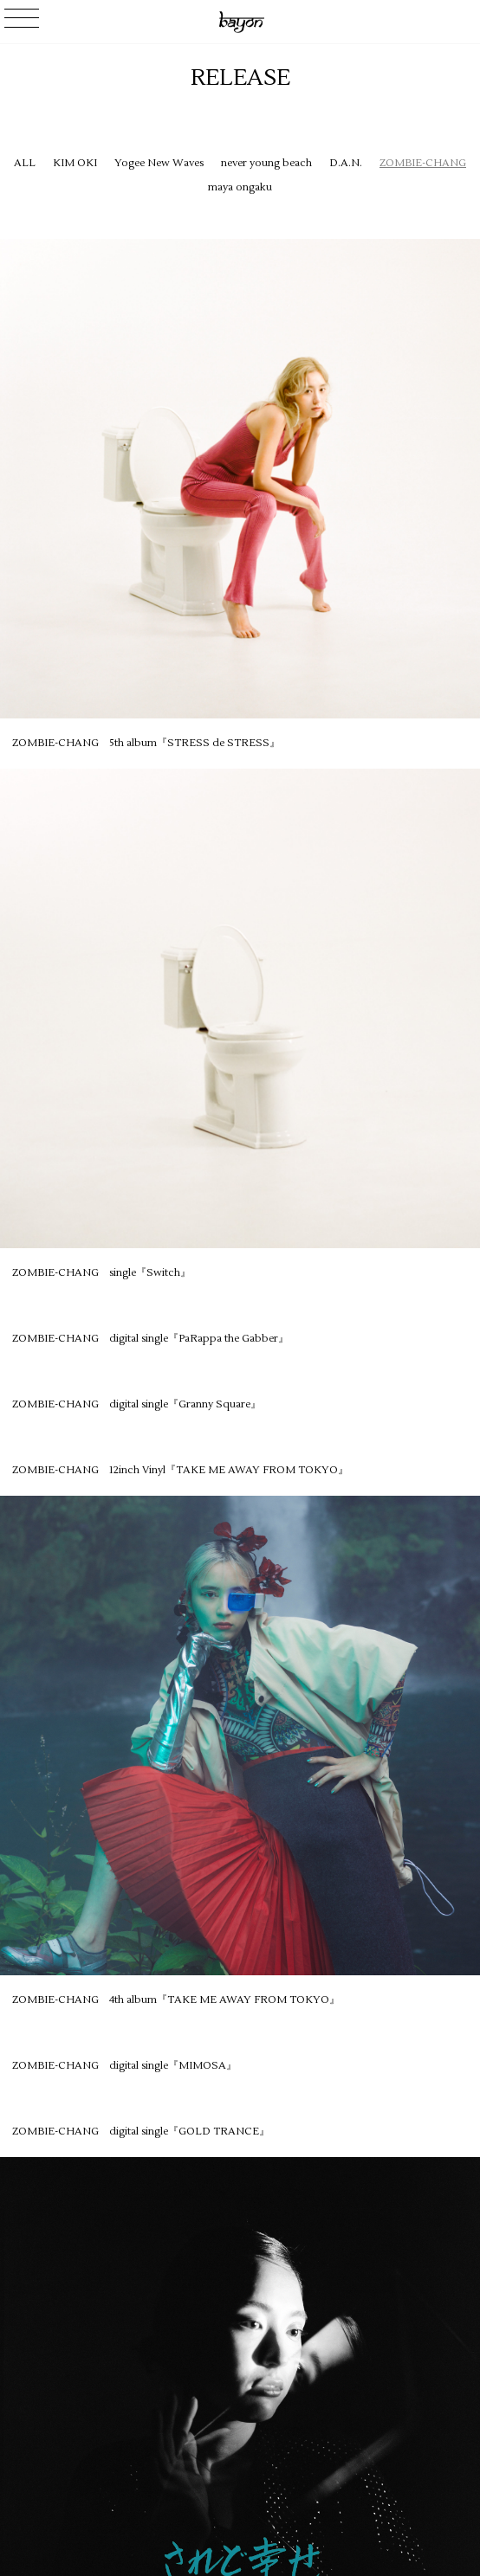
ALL (25, 163)
